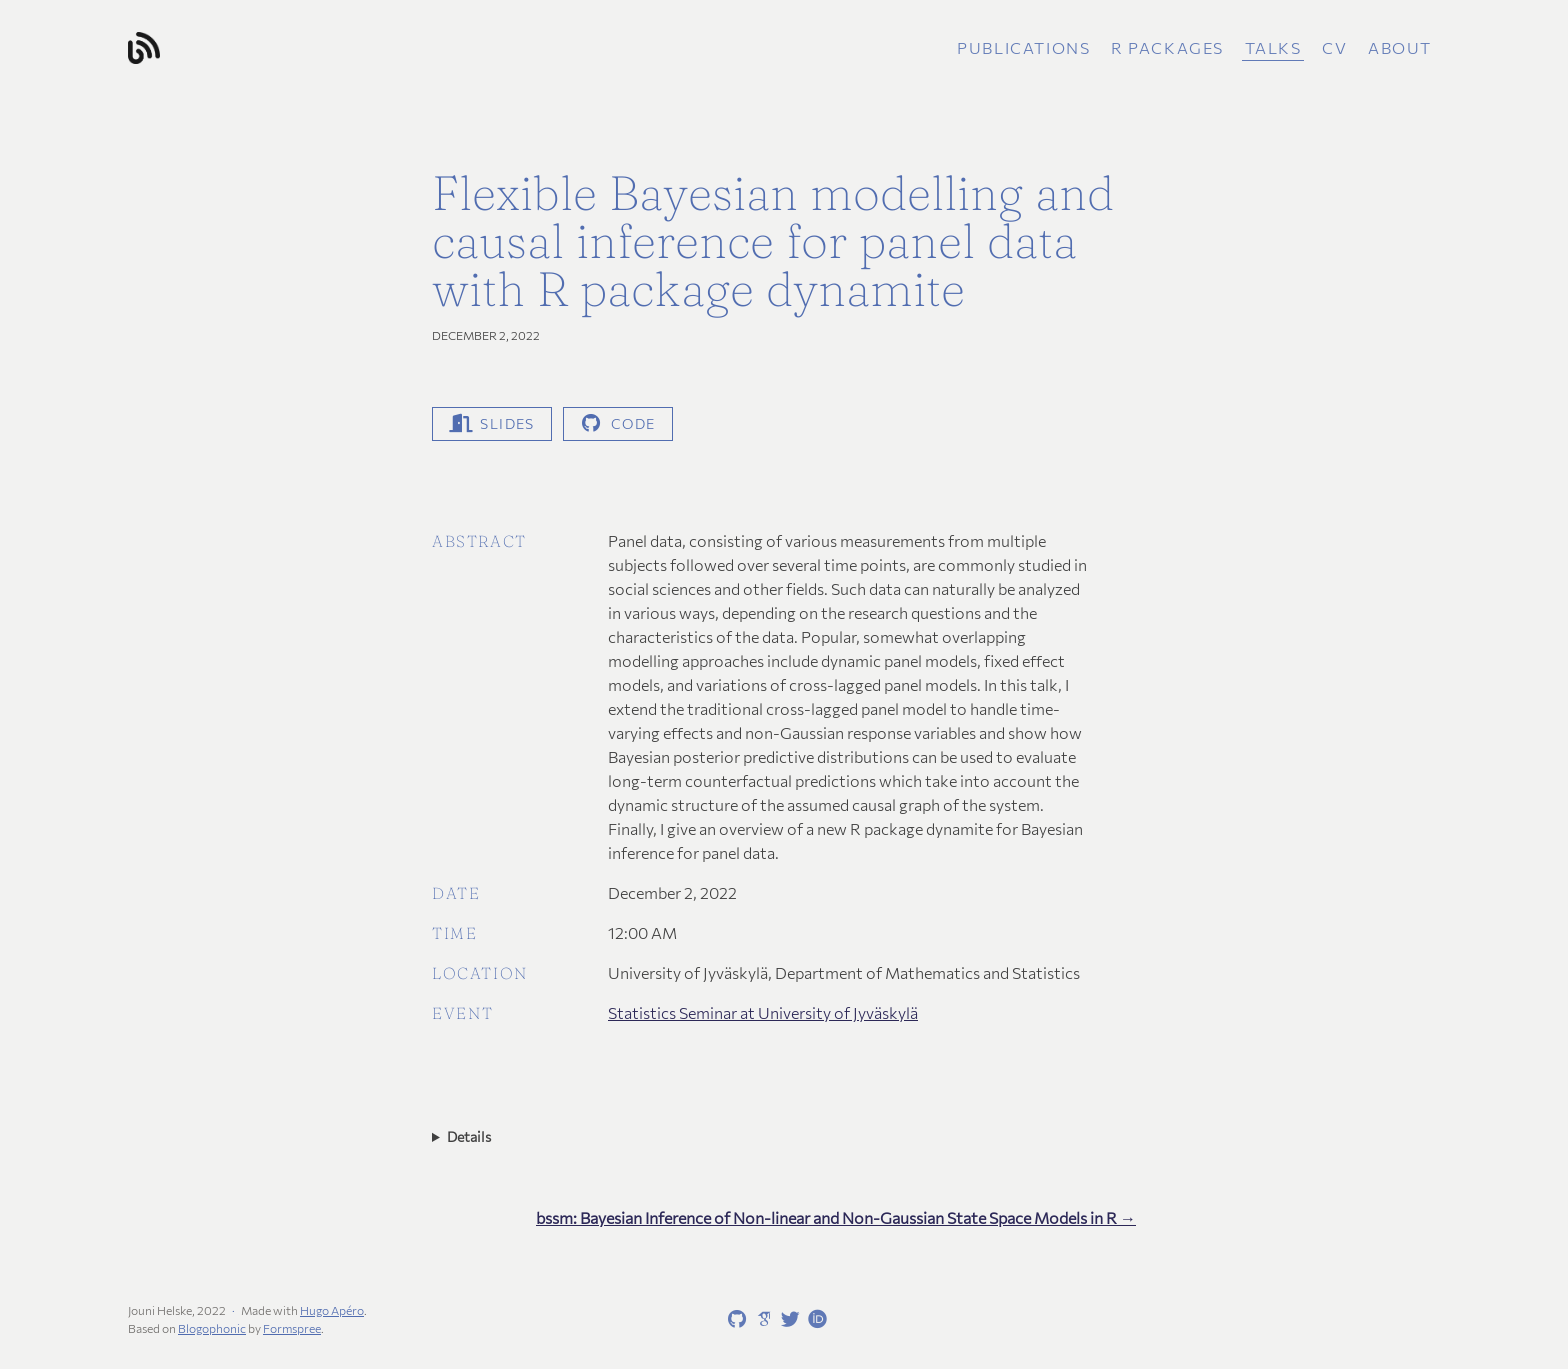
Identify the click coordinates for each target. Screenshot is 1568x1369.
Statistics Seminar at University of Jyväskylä (763, 1012)
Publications (1023, 47)
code (618, 423)
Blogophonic (212, 1328)
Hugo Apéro (332, 1310)
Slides (492, 423)
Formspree (292, 1328)
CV (1334, 47)
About (1400, 47)
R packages (1167, 47)
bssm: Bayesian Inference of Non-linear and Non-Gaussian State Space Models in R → (836, 1218)
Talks (1273, 47)
